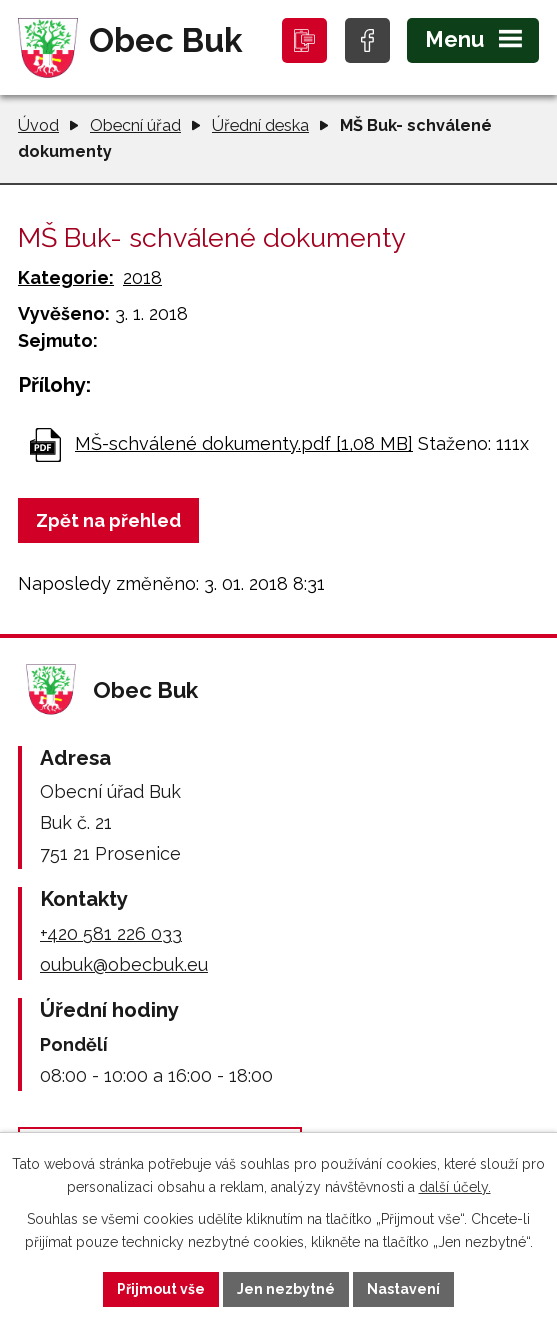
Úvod (38, 125)
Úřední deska (260, 125)
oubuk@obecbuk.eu (124, 964)
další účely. (455, 1187)
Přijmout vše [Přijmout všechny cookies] (161, 1289)
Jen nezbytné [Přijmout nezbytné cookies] (286, 1289)
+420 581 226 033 (111, 933)
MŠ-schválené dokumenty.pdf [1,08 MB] (244, 443)
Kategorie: (66, 277)
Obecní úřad (135, 125)
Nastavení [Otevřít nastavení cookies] (403, 1289)
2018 (142, 277)
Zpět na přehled (108, 520)
